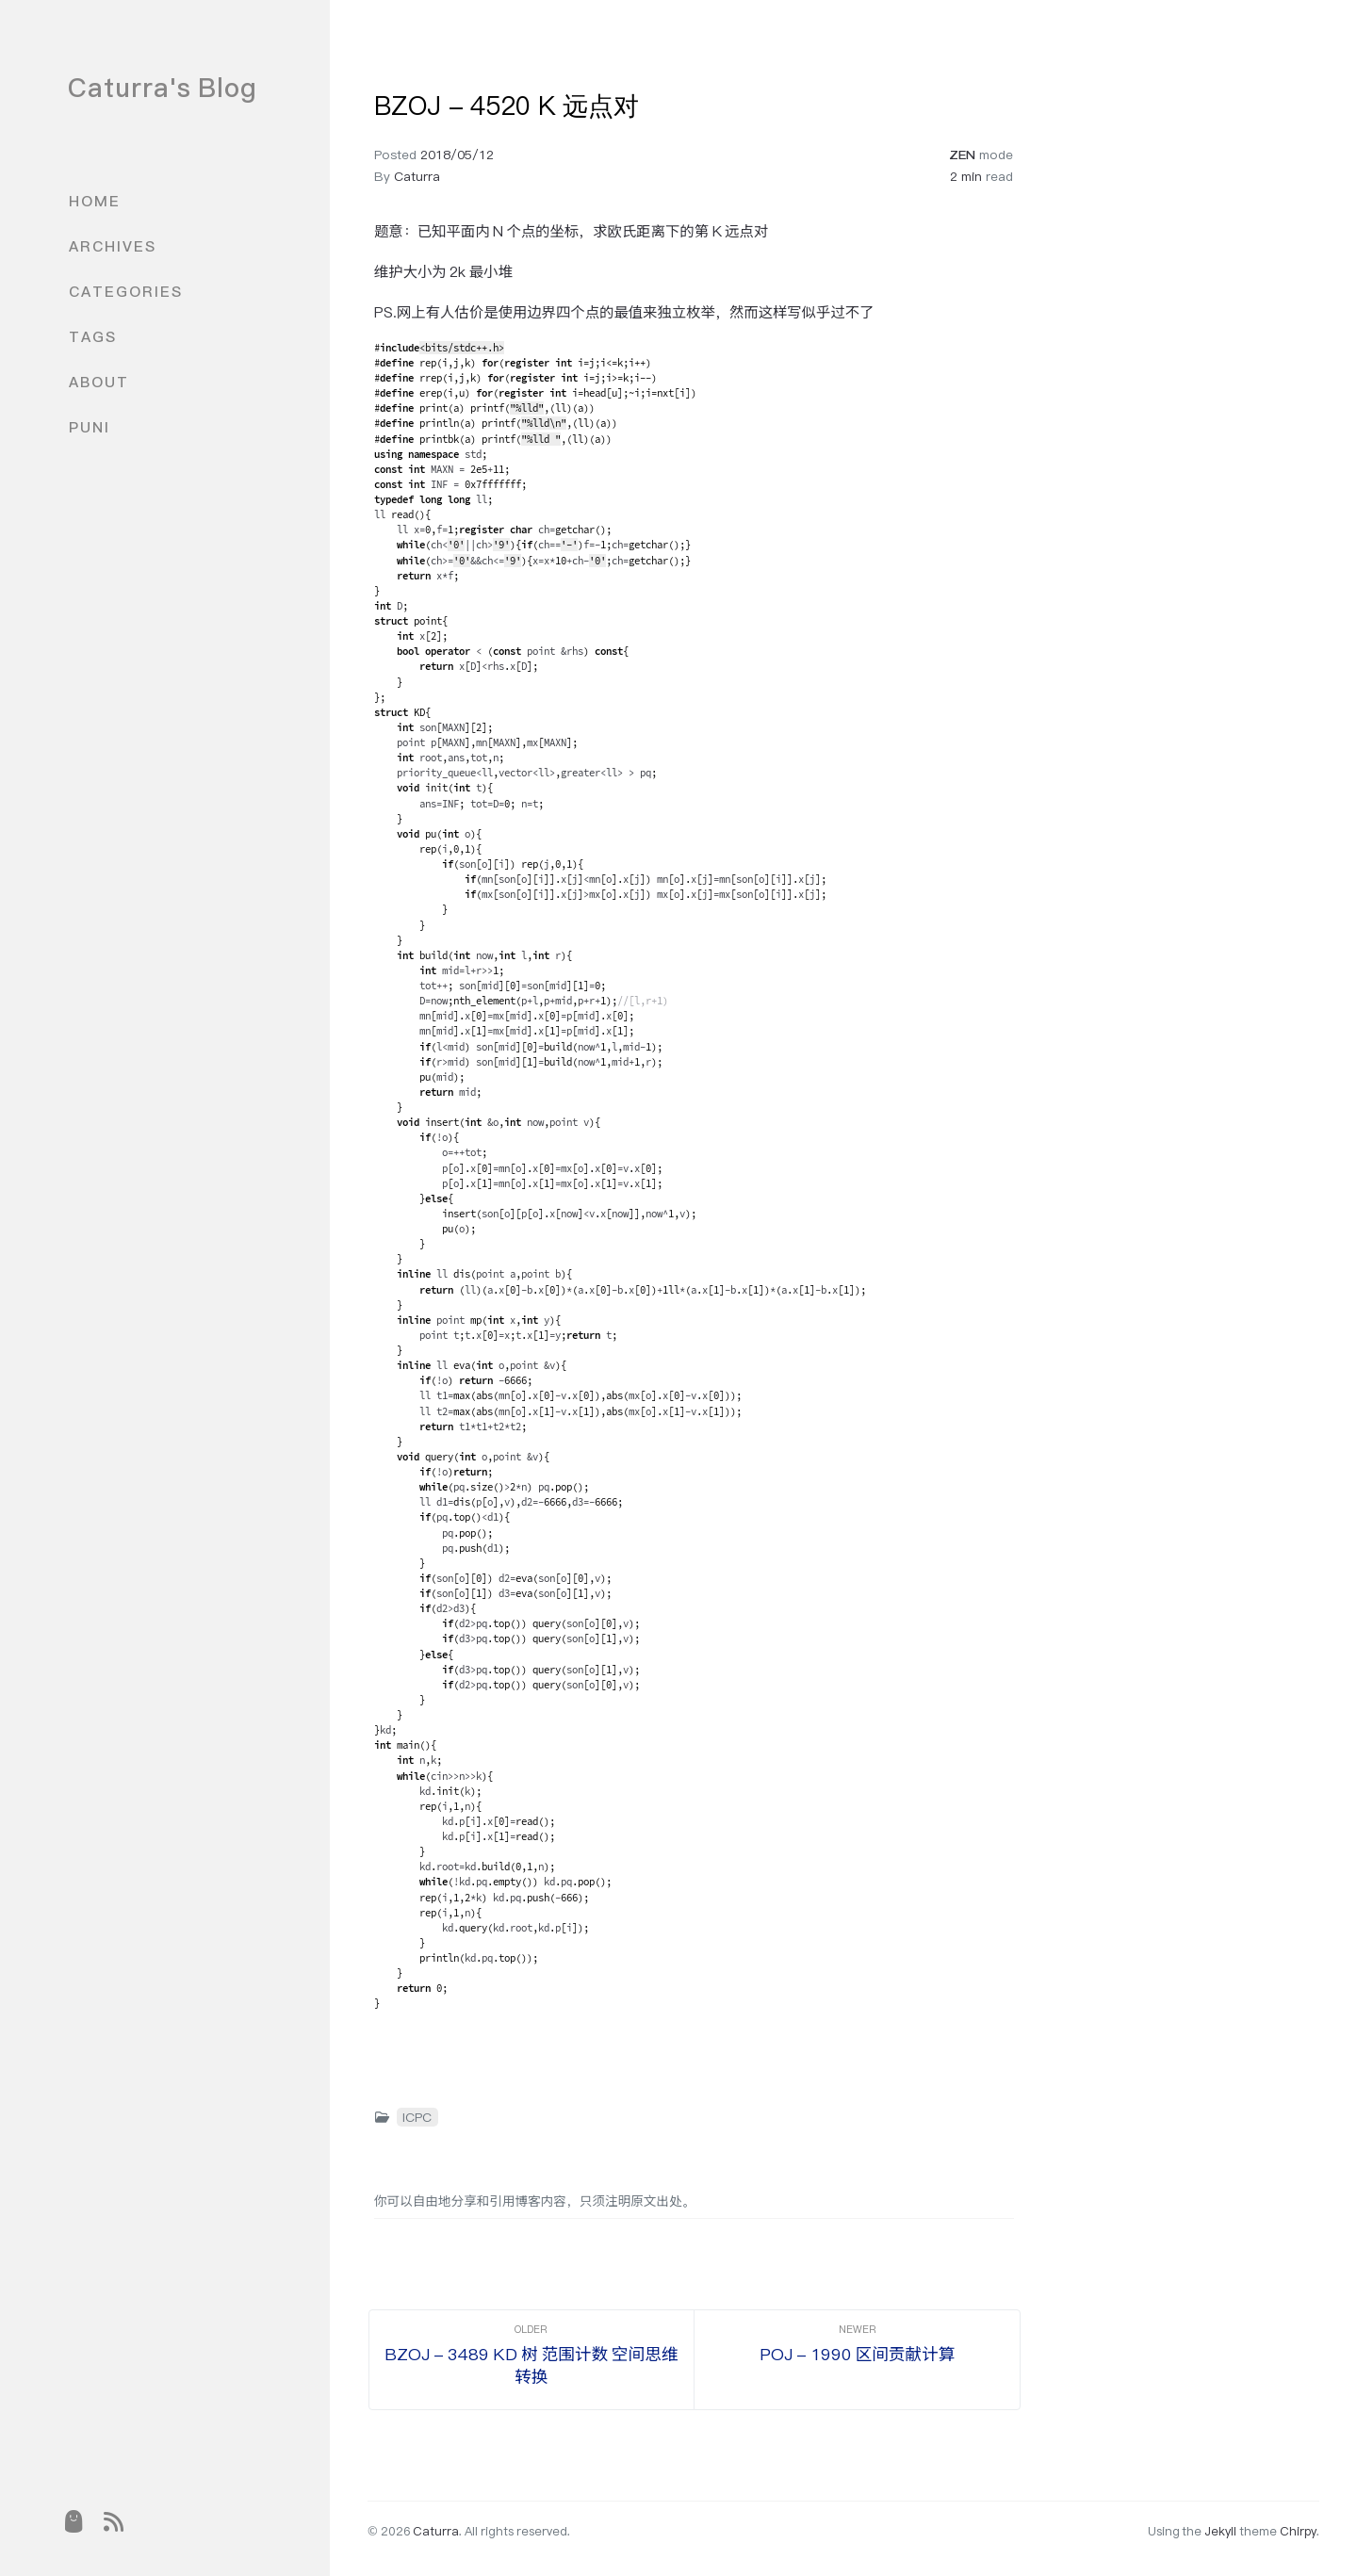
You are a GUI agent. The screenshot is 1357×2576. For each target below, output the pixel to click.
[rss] (114, 2521)
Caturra (417, 176)
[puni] (72, 2521)
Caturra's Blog (162, 88)
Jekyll (1220, 2531)
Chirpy (1298, 2531)
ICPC (417, 2117)
